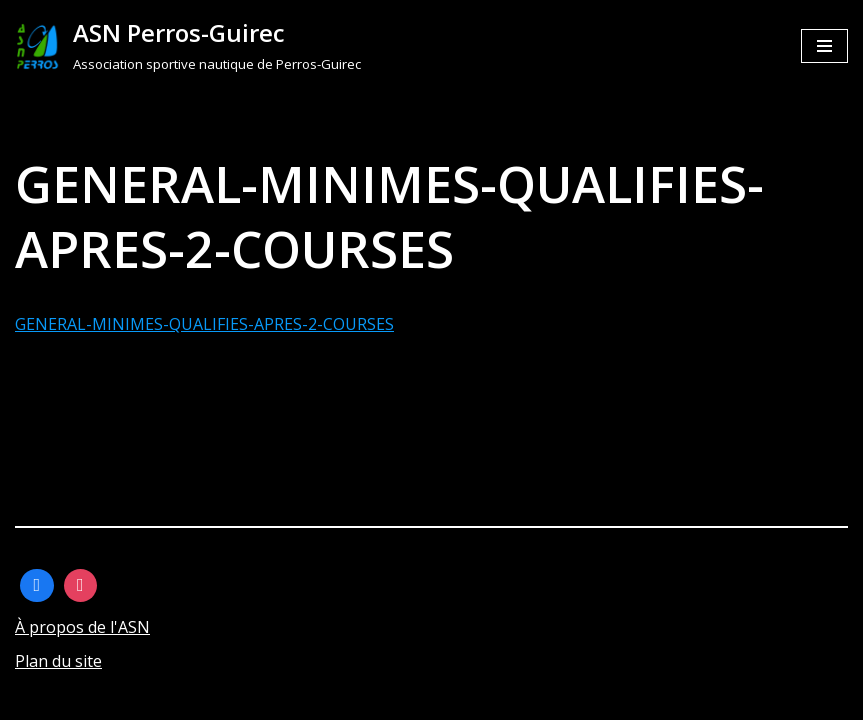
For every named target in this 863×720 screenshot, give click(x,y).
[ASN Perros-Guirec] (188, 46)
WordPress (214, 698)
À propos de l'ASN (82, 627)
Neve (34, 698)
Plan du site (58, 661)
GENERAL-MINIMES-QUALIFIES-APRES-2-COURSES (204, 324)
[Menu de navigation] (824, 46)
